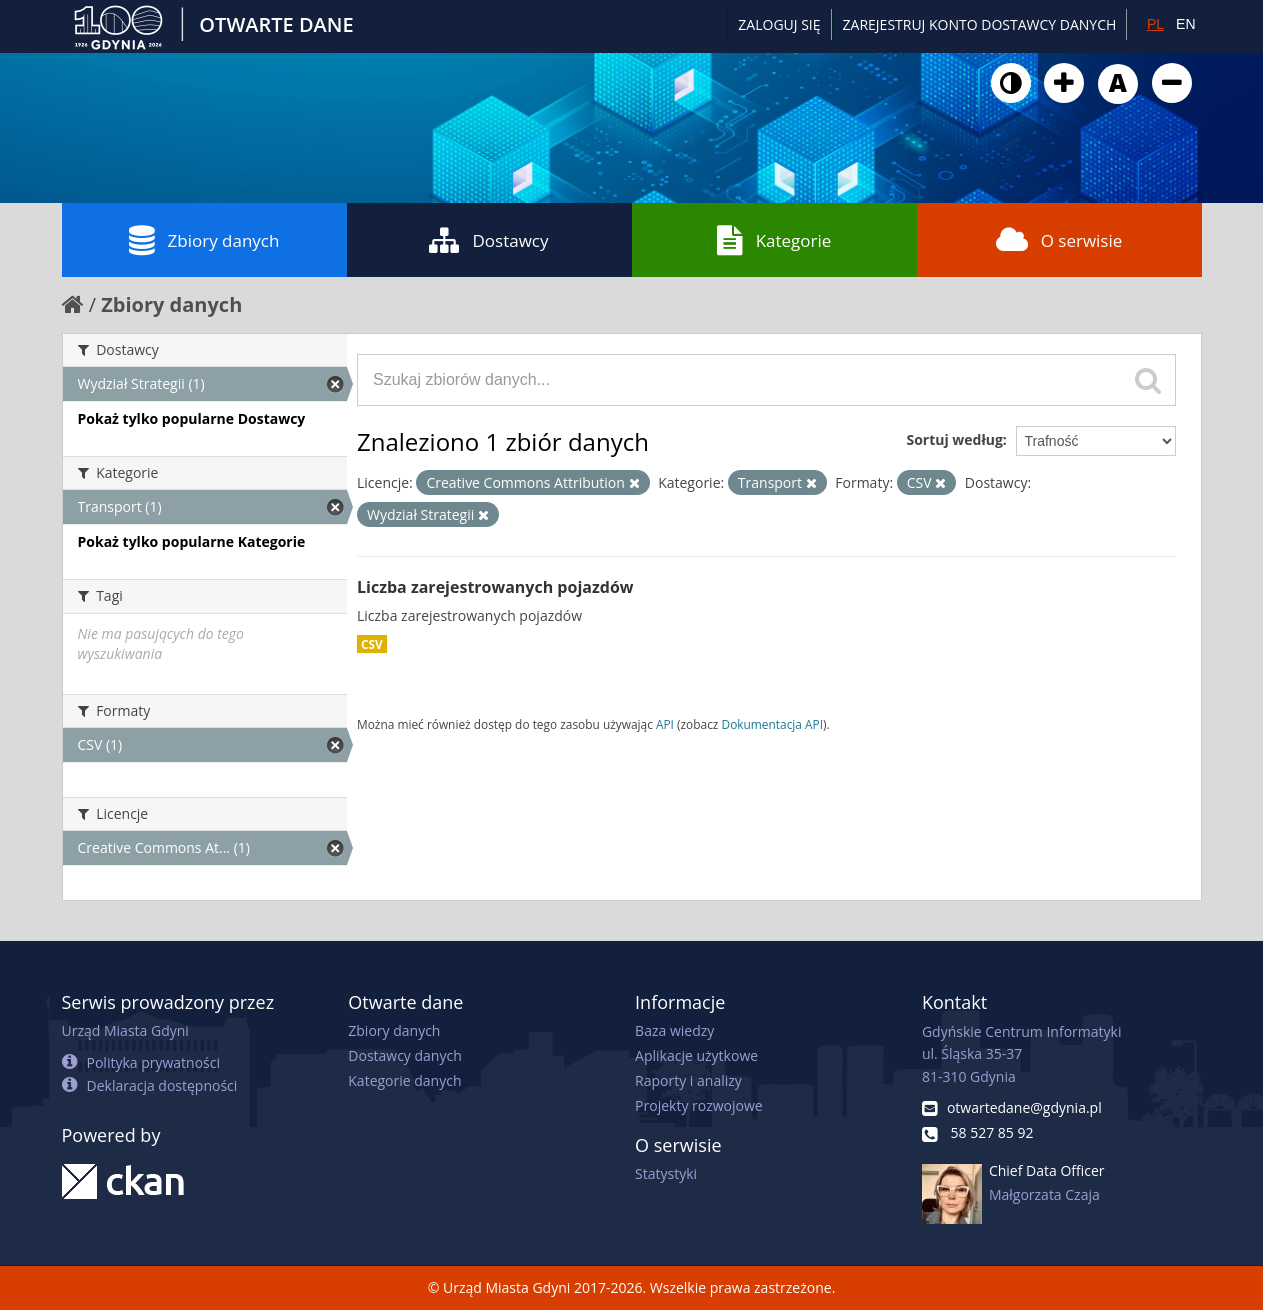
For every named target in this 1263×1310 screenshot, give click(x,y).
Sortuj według (954, 439)
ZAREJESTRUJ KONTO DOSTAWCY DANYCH (980, 24)
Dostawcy (488, 240)
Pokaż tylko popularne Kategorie (192, 541)
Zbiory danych (204, 240)
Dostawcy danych (404, 1055)
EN (1185, 24)
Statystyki (666, 1173)
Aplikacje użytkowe (696, 1055)
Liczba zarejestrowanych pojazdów (495, 587)
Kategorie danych (404, 1080)
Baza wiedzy (674, 1030)
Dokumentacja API (773, 724)
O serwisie (1059, 240)
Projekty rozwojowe (699, 1105)
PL (1155, 24)
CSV (372, 644)
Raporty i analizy (688, 1080)
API (665, 724)
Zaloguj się (779, 24)
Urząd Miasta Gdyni (125, 1030)
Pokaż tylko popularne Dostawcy (192, 418)
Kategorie (774, 240)
